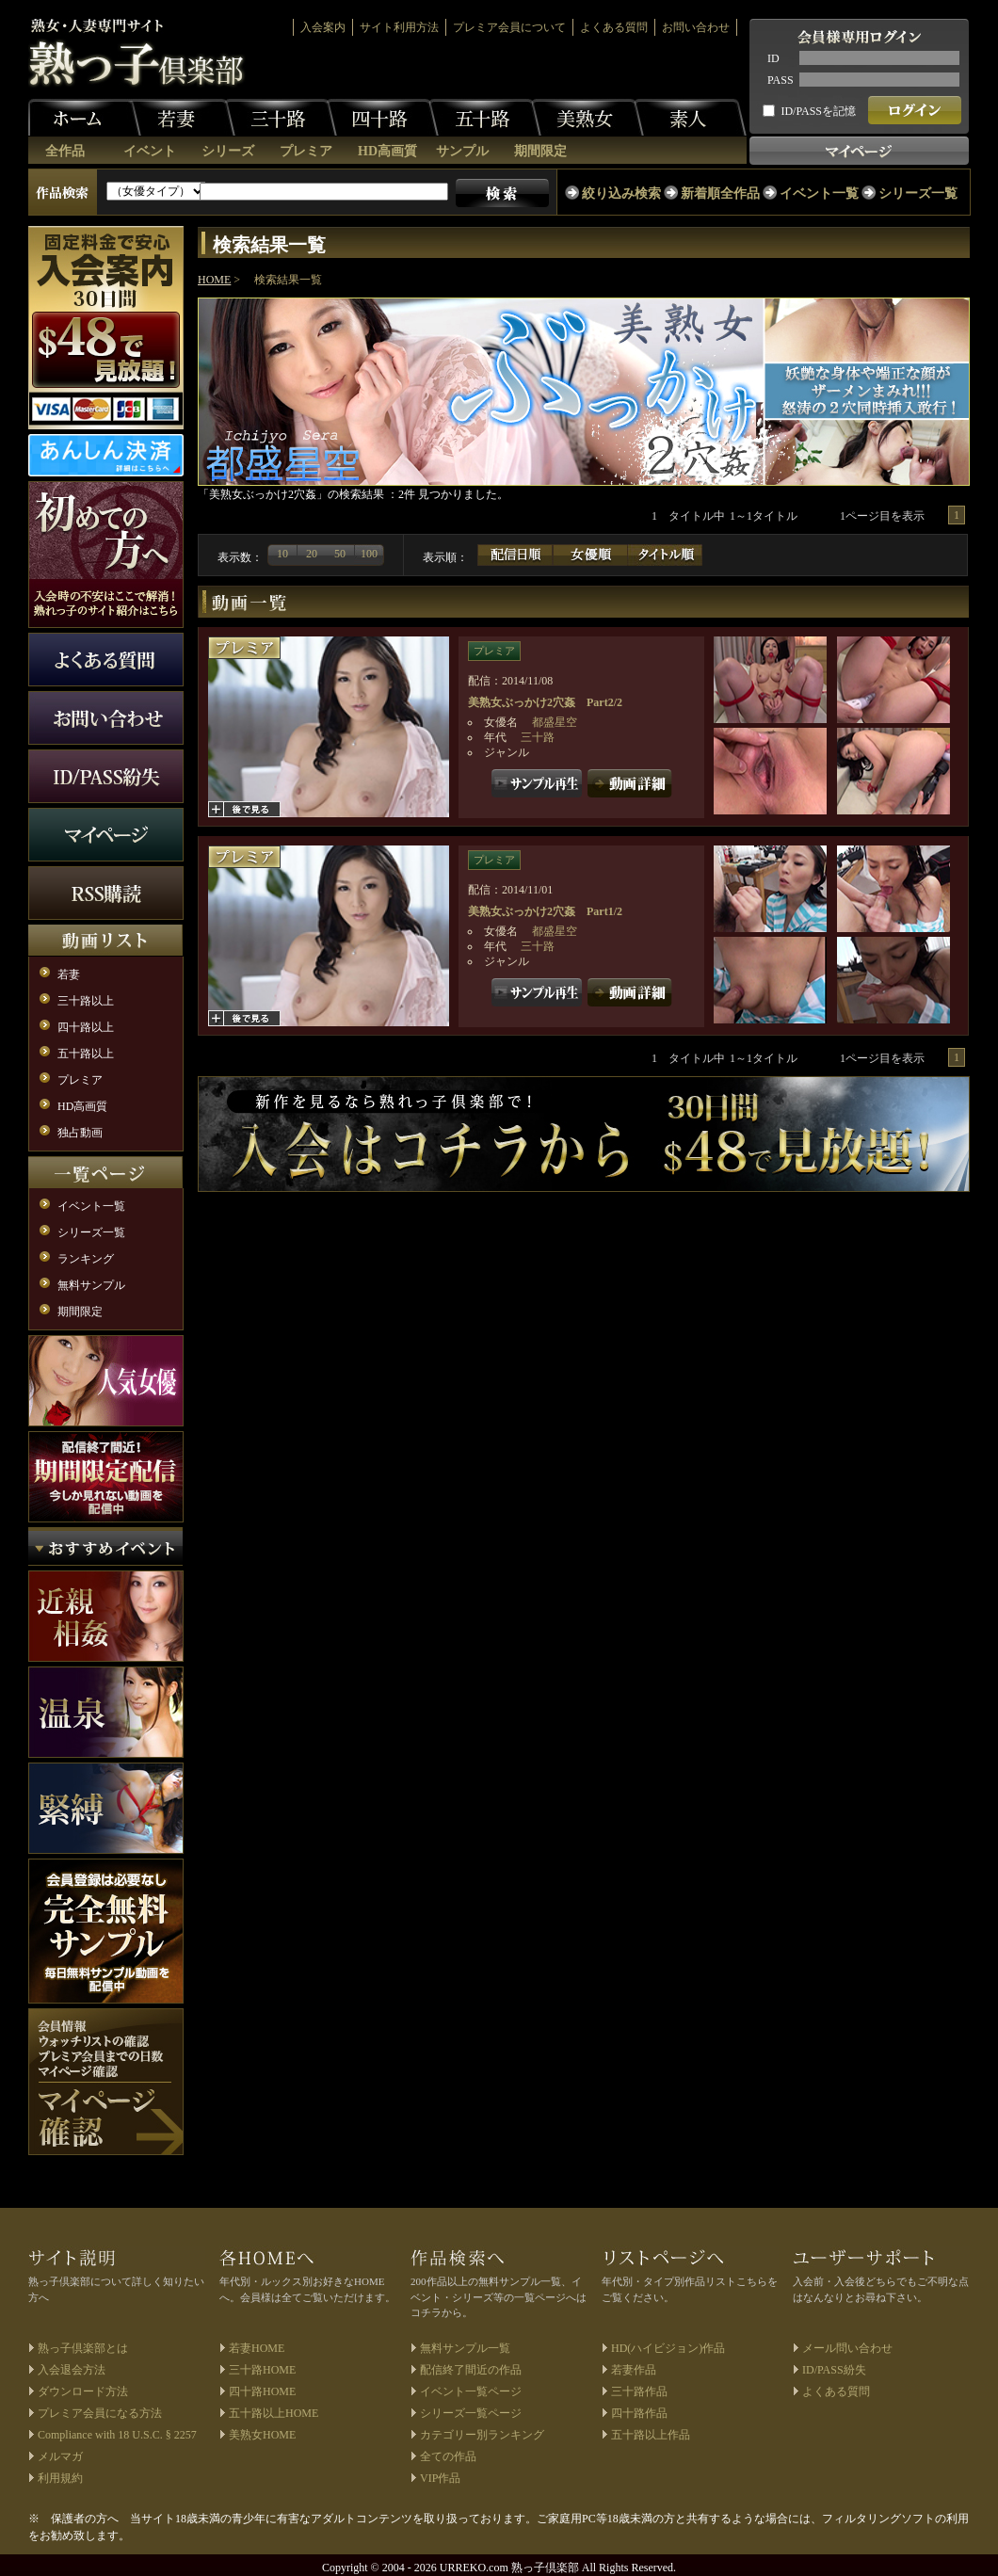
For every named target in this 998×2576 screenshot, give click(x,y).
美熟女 (587, 118)
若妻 (178, 118)
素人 (690, 118)
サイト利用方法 (399, 27)
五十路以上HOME (273, 2413)
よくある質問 (614, 27)
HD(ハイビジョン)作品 (668, 2348)
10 (282, 553)
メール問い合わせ (847, 2348)
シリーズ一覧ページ (471, 2413)
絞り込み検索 (621, 193)
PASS (780, 80)
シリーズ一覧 (918, 193)
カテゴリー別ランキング (482, 2434)
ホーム (84, 118)
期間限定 (540, 151)
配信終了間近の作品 (471, 2369)
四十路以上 (85, 1027)
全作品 (65, 151)
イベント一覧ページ (471, 2391)
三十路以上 (85, 1000)
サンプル (462, 151)
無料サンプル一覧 (465, 2348)
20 (311, 553)
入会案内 (323, 27)
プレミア (306, 151)
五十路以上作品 (650, 2434)
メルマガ (60, 2456)
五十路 (484, 118)
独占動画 (80, 1132)
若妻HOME (256, 2348)
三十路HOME (262, 2369)
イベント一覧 (819, 193)
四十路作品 (639, 2413)
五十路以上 (85, 1053)
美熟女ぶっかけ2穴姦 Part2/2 (545, 702)
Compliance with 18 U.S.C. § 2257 (117, 2434)
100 (369, 553)
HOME (214, 279)
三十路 (280, 118)
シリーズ (227, 151)
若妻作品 (633, 2369)
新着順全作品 (720, 193)
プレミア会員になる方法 (100, 2413)
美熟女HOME (262, 2434)
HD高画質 (387, 151)
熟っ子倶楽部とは (83, 2348)
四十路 (382, 118)
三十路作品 (639, 2391)
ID (773, 58)
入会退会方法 (71, 2369)
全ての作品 (448, 2456)
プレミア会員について (509, 27)
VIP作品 (440, 2478)
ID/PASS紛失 (834, 2369)
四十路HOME (262, 2391)
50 (340, 553)
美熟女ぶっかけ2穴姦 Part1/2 (545, 911)
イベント (149, 151)
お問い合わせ (696, 27)
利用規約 (60, 2478)
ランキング (85, 1258)
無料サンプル (91, 1285)
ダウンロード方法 (83, 2391)
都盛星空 (554, 722)
